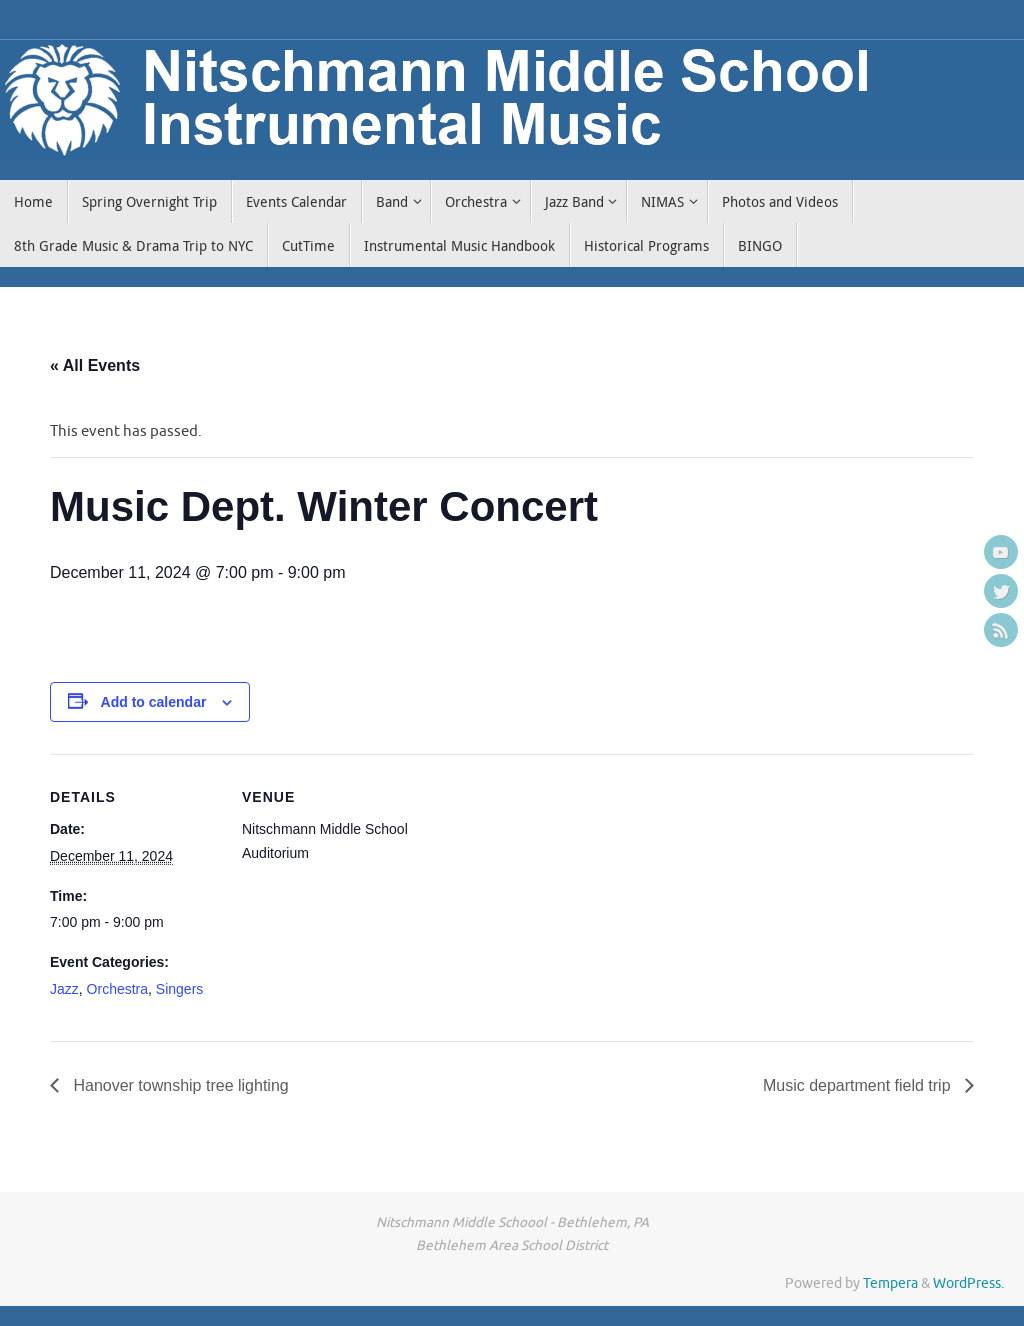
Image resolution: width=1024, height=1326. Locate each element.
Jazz (64, 989)
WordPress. (968, 1283)
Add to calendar (154, 702)
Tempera (890, 1283)
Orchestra (117, 989)
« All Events (95, 365)
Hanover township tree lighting (179, 1085)
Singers (179, 989)
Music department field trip (859, 1085)
